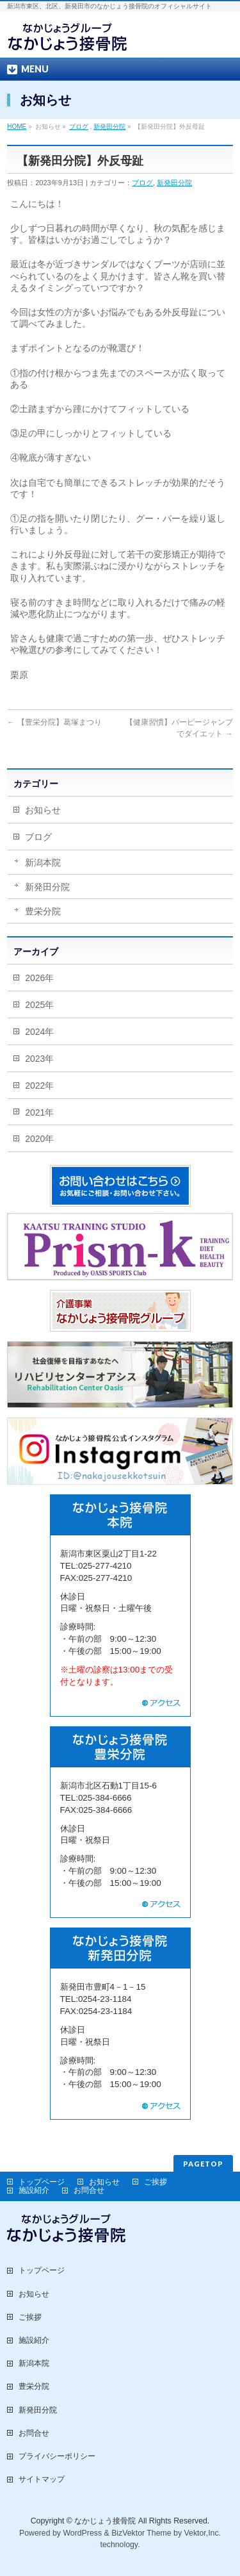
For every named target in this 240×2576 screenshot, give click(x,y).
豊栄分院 (43, 911)
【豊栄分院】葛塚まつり (54, 722)
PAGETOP (203, 2163)
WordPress (82, 2533)
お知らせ (43, 810)
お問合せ (89, 2190)
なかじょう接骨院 (105, 2520)
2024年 (39, 1032)
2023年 (39, 1058)
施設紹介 (34, 2190)
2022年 (39, 1085)
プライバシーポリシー (57, 2456)
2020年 (39, 1139)
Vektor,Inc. (202, 2533)
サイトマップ (42, 2479)
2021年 (39, 1112)
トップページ (42, 2181)
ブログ (78, 126)
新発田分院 (109, 126)
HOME (16, 126)
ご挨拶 (155, 2181)
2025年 (39, 1005)
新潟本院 (43, 862)
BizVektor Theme (141, 2533)
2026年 (39, 978)
